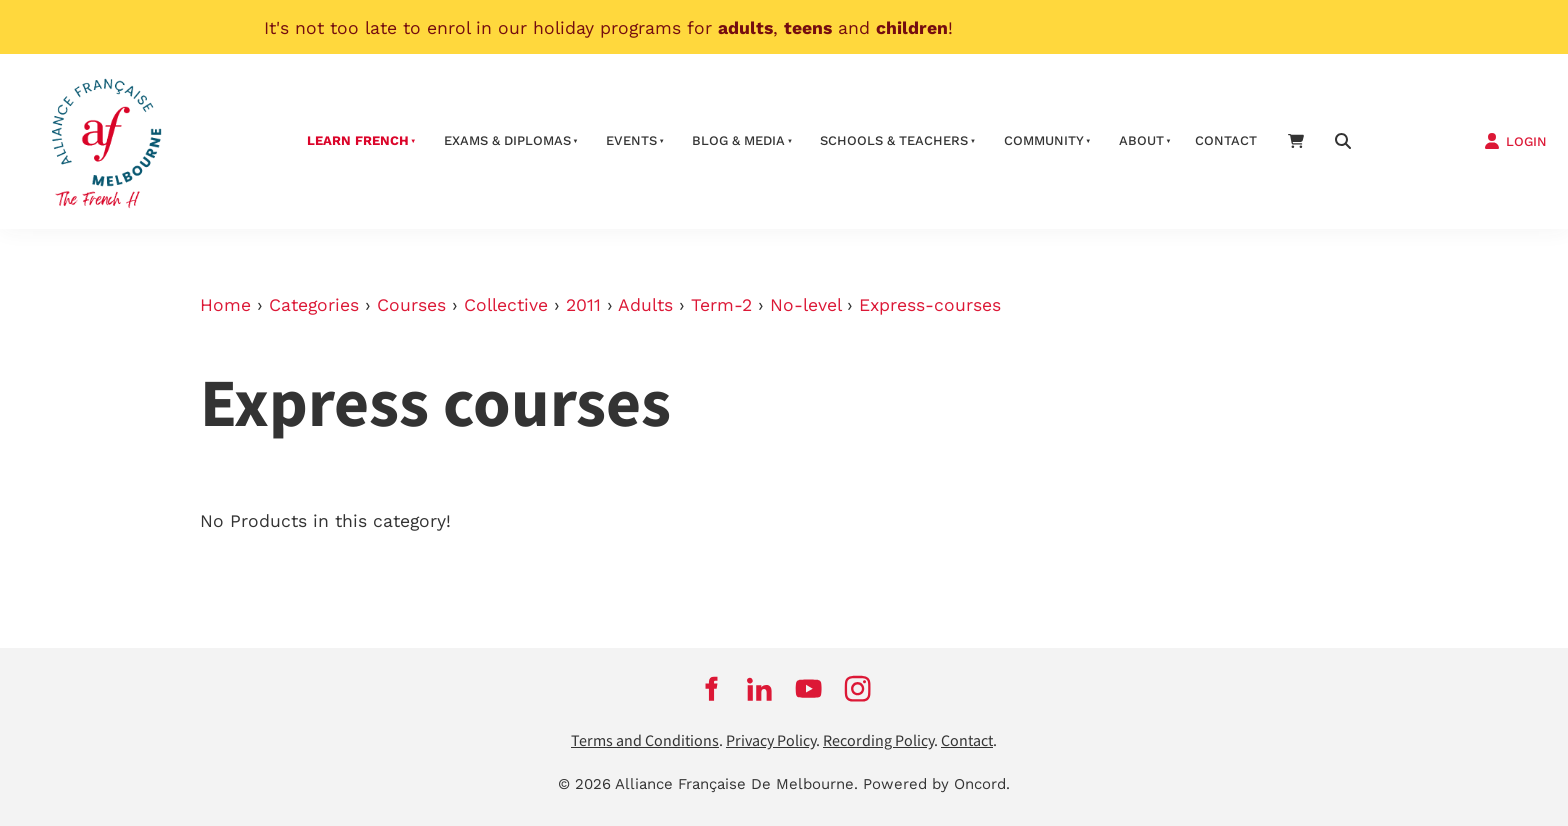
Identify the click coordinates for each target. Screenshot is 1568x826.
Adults (645, 305)
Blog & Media (738, 140)
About (1141, 140)
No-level (805, 305)
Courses (411, 305)
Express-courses (930, 305)
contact (1226, 140)
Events (631, 140)
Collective (506, 305)
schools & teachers (894, 140)
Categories (314, 305)
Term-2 (721, 305)
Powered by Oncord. (936, 784)
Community (1044, 140)
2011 (583, 305)
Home (225, 305)
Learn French (358, 140)
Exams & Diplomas (507, 140)
